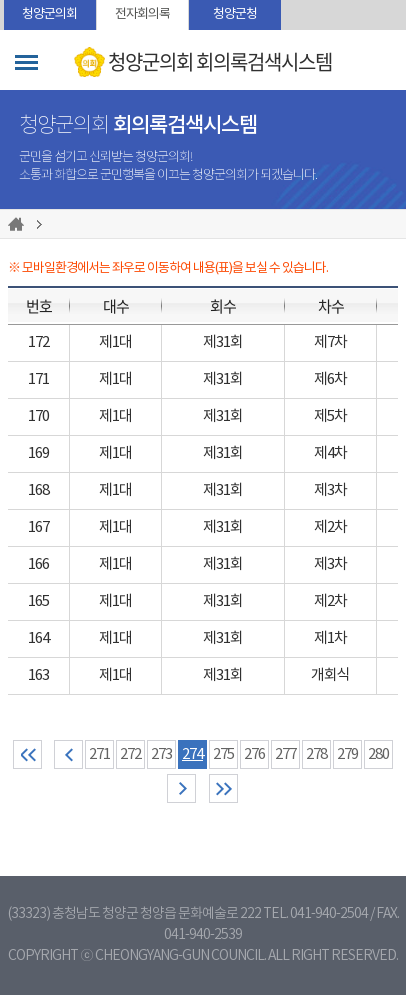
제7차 (330, 342)
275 (223, 754)
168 (38, 490)
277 (285, 754)
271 (99, 754)
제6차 (330, 379)
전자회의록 (142, 14)
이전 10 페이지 (68, 754)
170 (38, 416)
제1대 (115, 342)
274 (192, 754)
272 (130, 754)
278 (316, 754)
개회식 (330, 675)
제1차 (330, 638)
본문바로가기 (0, 0)
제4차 (330, 453)
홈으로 (19, 224)
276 (254, 754)
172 (38, 342)
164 (38, 638)
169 (38, 453)
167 (38, 527)
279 (347, 754)
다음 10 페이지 (181, 788)
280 (378, 754)
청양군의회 (49, 14)
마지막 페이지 (223, 788)
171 (38, 379)
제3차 (330, 490)
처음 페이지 (27, 754)
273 (161, 754)
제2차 (330, 527)
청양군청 (235, 14)
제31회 (223, 342)
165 (38, 601)
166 (38, 564)
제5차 (330, 416)
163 (38, 675)
